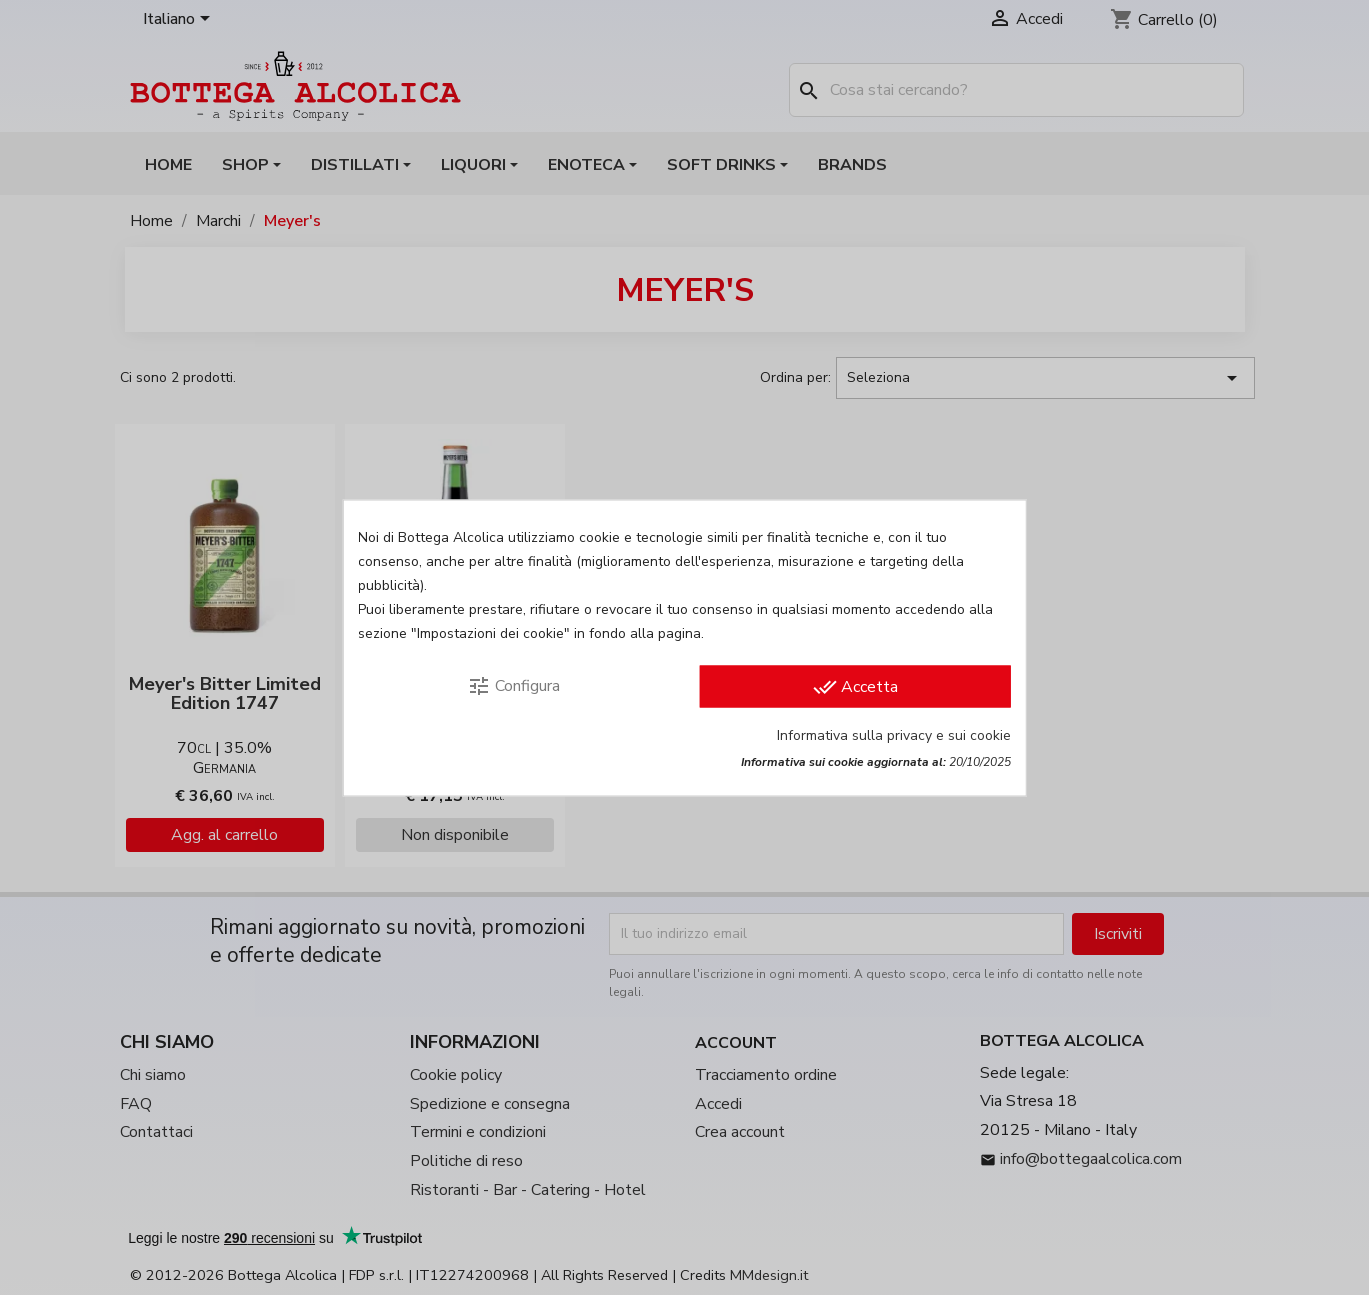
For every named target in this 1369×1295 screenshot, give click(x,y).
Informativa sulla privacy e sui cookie (894, 734)
